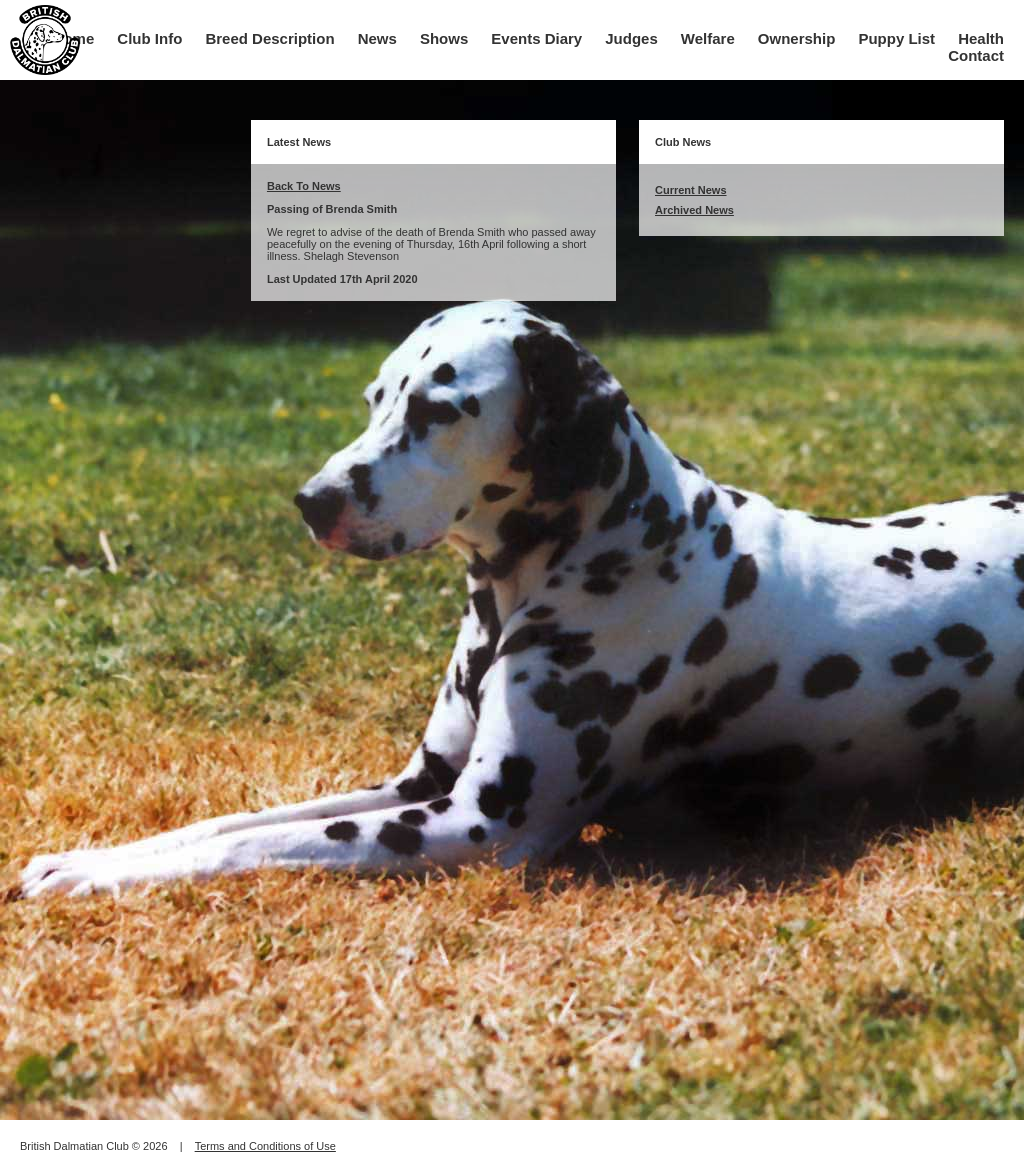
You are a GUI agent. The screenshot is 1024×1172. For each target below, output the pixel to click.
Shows (444, 38)
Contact (976, 55)
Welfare (708, 38)
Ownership (797, 38)
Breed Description (269, 38)
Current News (691, 190)
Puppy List (896, 38)
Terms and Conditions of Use (265, 1146)
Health (981, 38)
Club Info (149, 38)
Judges (631, 38)
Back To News (304, 186)
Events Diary (536, 38)
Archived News (694, 210)
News (377, 38)
